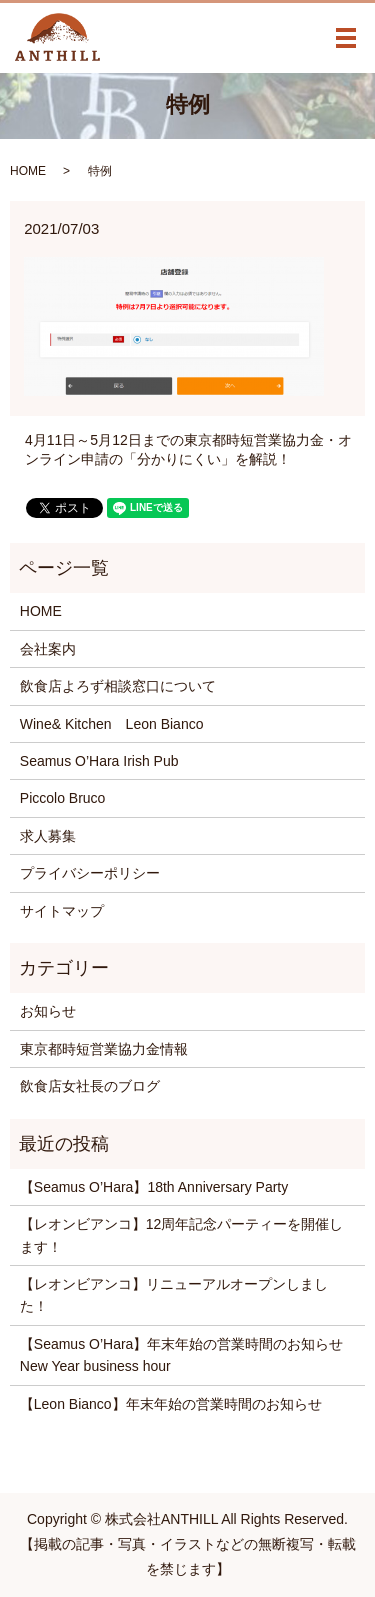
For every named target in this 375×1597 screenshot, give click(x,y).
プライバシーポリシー (90, 873)
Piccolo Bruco (63, 798)
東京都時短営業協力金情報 (104, 1049)
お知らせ (48, 1011)
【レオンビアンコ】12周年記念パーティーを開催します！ (182, 1235)
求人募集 (48, 836)
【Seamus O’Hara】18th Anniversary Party (154, 1187)
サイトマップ (62, 911)
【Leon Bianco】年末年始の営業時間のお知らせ (171, 1404)
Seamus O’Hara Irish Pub (99, 761)
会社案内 (48, 649)
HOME (28, 171)
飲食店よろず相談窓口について (118, 686)
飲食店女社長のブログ (90, 1086)
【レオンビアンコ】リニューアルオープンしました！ (174, 1295)
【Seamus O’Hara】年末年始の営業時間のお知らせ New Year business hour (187, 1355)
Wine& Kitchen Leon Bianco (112, 724)
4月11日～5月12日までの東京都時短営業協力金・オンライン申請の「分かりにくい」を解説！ (188, 450)
